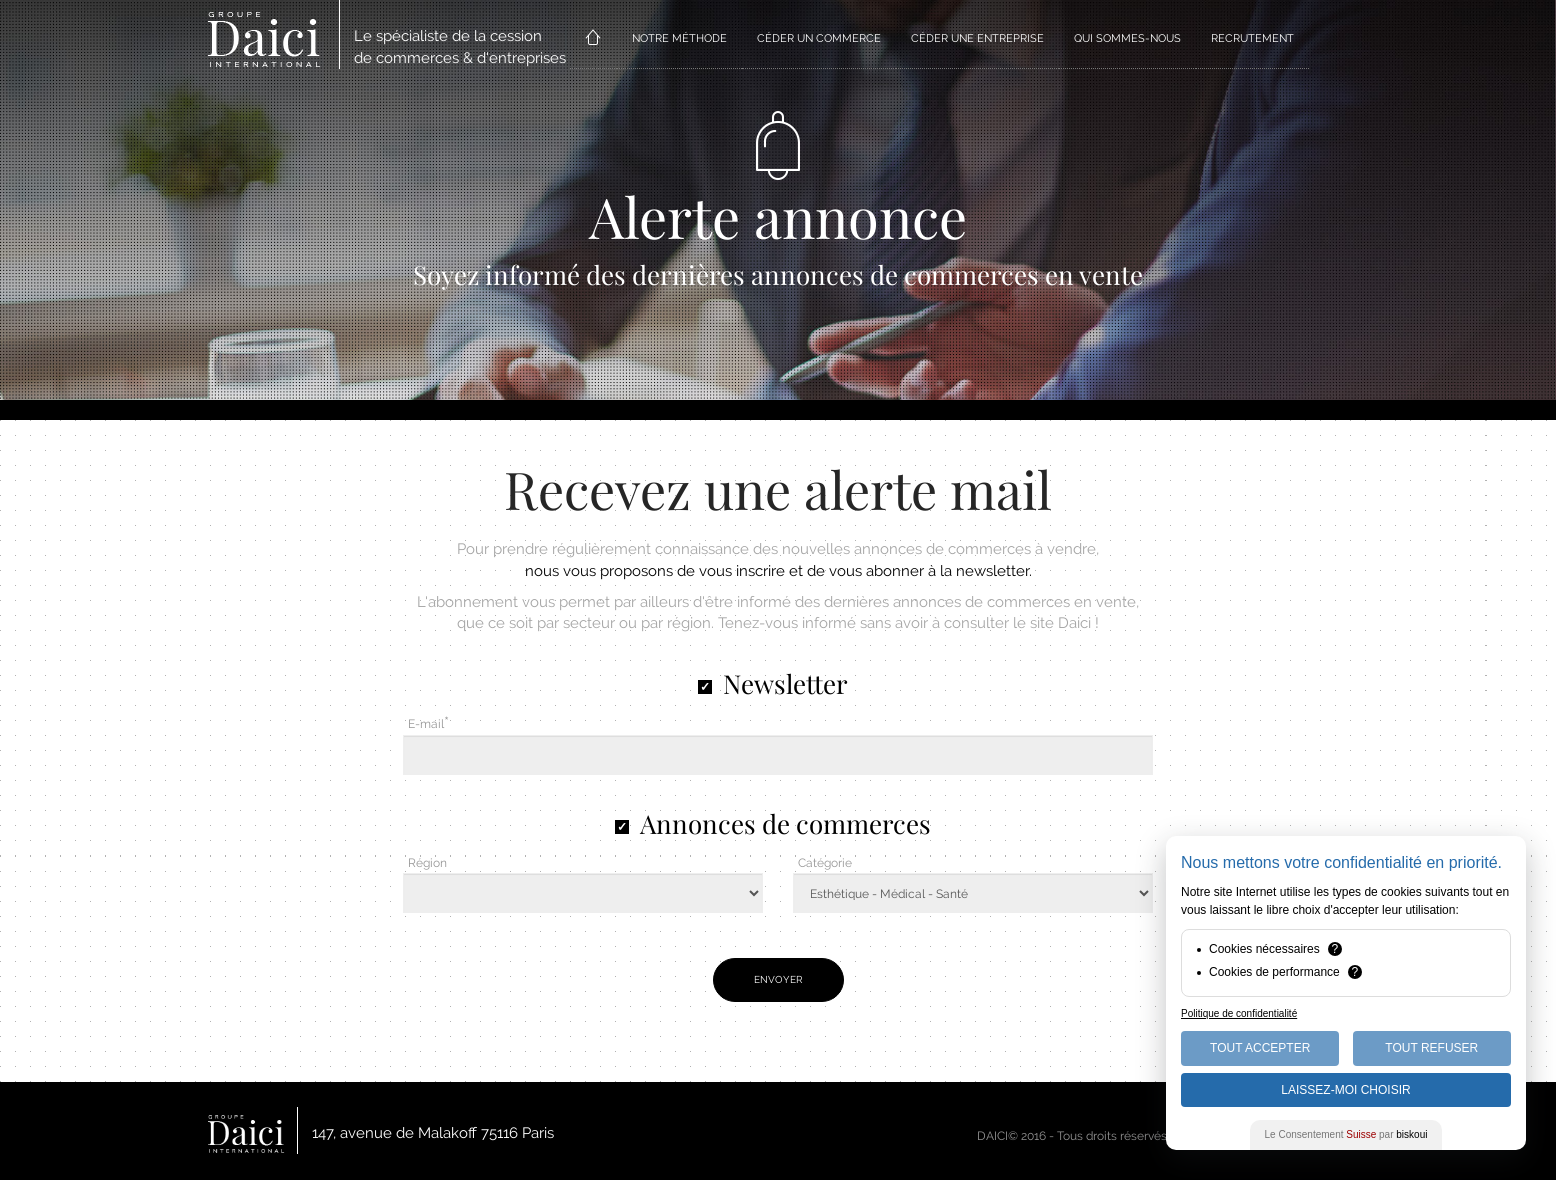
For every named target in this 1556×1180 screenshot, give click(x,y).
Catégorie (825, 863)
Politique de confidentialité (1239, 1013)
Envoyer (778, 979)
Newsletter (785, 683)
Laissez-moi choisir (1345, 1090)
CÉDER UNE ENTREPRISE (977, 38)
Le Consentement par (1346, 1134)
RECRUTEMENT (1252, 38)
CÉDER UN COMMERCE (819, 38)
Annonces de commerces (785, 823)
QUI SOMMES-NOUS (1127, 38)
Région (427, 863)
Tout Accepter (1260, 1048)
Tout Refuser (1431, 1048)
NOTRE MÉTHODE (679, 38)
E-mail (426, 724)
